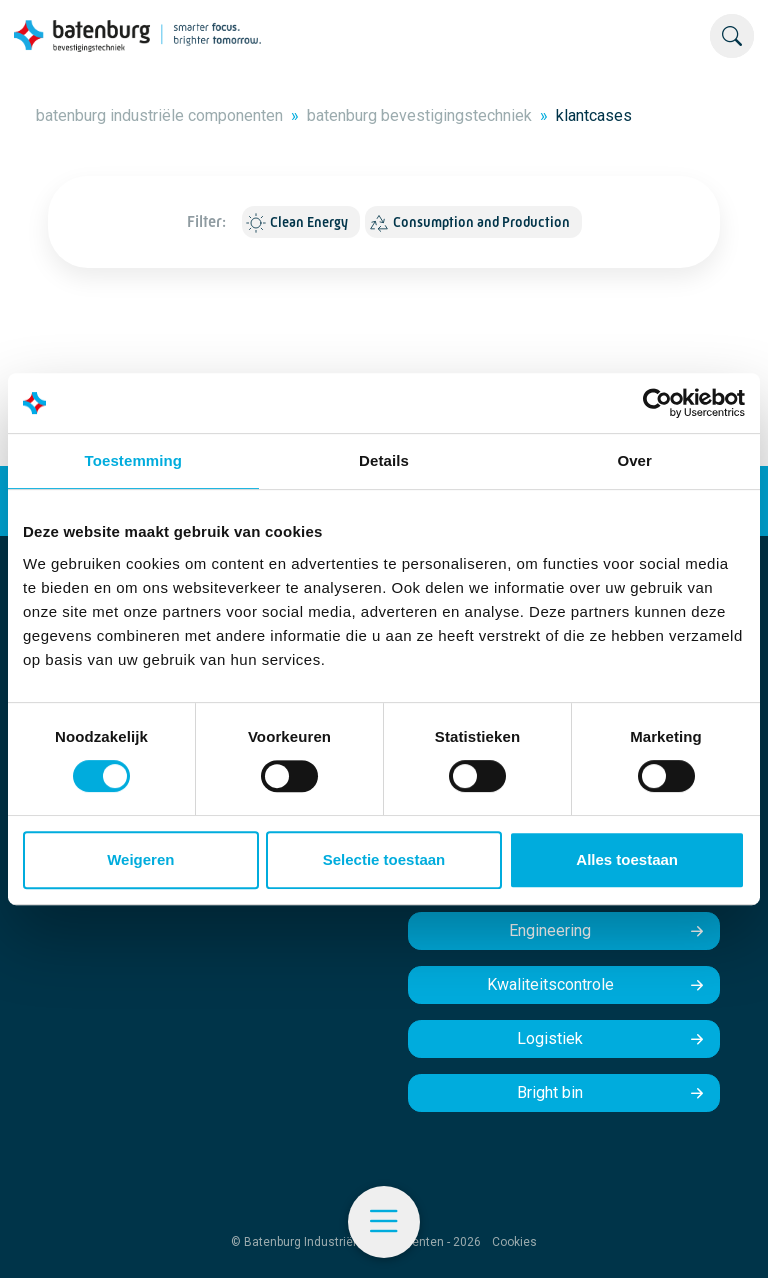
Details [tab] (384, 460)
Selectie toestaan (384, 859)
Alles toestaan (627, 859)
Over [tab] (634, 460)
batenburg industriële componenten (159, 115)
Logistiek (550, 1038)
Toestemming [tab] (134, 460)
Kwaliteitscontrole (550, 984)
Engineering (550, 930)
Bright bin (550, 1092)
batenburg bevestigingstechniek (419, 115)
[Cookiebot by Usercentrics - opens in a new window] (657, 403)
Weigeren (140, 859)
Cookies (514, 1242)
